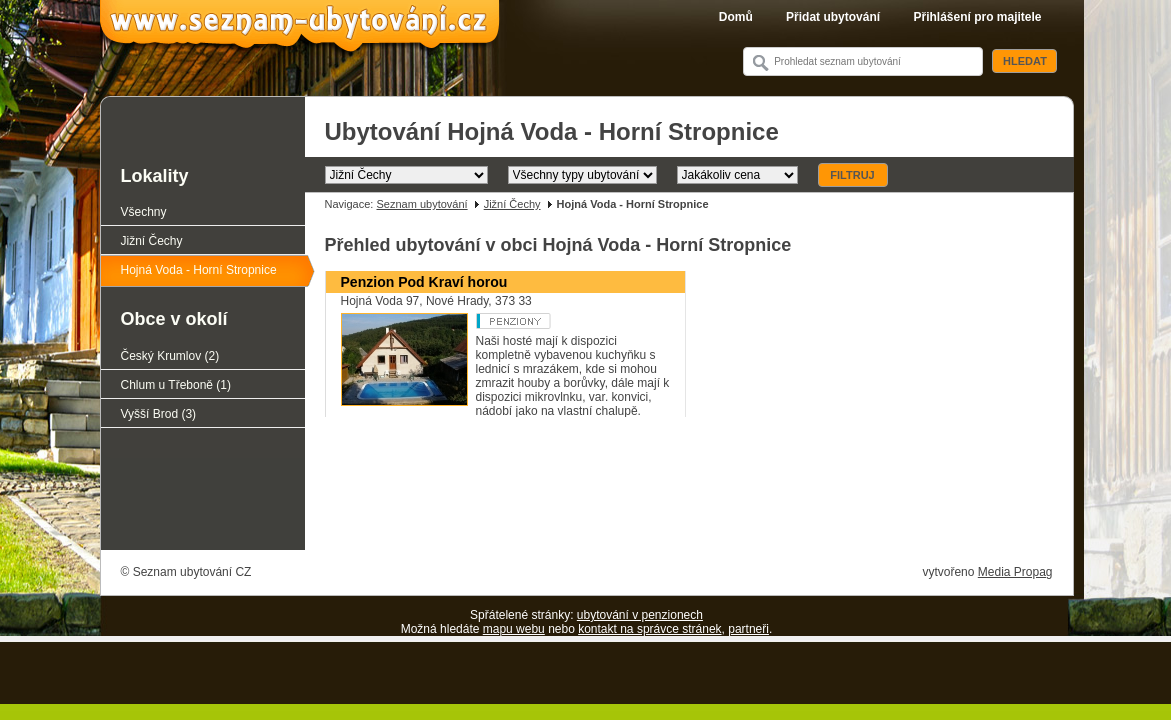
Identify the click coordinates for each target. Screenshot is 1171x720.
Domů (736, 17)
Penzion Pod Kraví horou (424, 282)
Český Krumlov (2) (170, 356)
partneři (748, 629)
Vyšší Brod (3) (159, 414)
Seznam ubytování (421, 204)
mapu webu (514, 629)
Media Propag (1015, 572)
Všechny (144, 212)
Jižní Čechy (512, 204)
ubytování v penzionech (640, 615)
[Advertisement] (689, 494)
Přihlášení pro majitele (977, 17)
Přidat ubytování (833, 17)
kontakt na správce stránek (649, 629)
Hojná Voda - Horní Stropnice (199, 270)
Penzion (551, 321)
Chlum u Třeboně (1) (176, 385)
